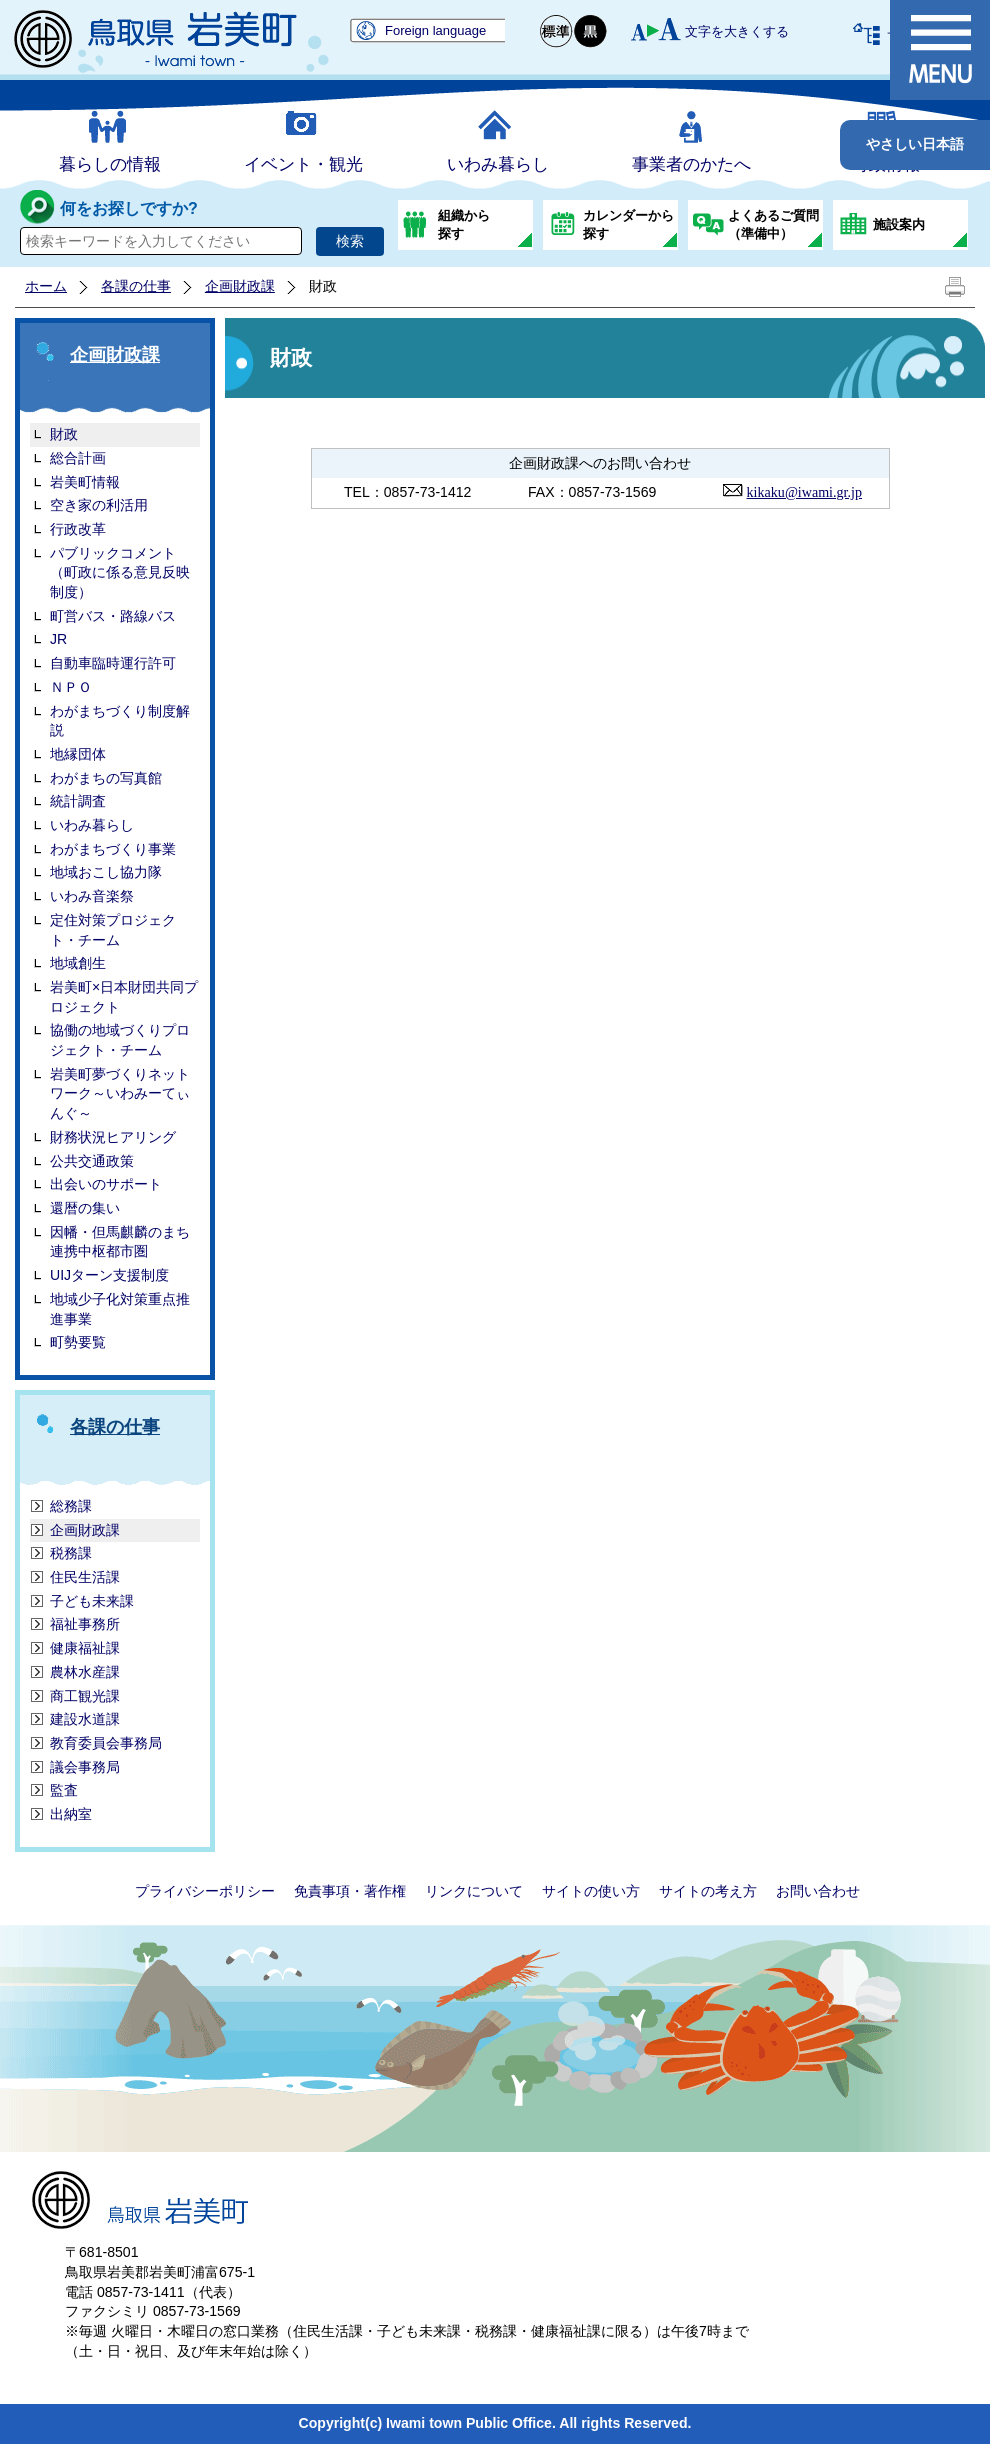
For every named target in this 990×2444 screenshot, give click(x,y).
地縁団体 (78, 754)
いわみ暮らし (498, 164)
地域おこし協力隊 (106, 872)
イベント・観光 (303, 164)
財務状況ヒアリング (113, 1137)
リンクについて (474, 1891)
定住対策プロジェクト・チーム (113, 930)
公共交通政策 (92, 1161)
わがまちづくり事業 (113, 849)
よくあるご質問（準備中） (773, 224)
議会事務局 (85, 1767)
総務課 (71, 1506)
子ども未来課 (92, 1601)
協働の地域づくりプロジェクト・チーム (120, 1040)
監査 (64, 1790)
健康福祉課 (85, 1648)
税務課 (71, 1553)
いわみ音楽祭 (92, 896)
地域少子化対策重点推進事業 (120, 1309)
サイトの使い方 (591, 1891)
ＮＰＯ (71, 687)
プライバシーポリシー (205, 1891)
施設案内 (899, 224)
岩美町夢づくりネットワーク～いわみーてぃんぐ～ (120, 1093)
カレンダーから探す (628, 224)
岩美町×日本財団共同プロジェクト (124, 997)
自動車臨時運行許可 (113, 663)
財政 (64, 434)
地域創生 (78, 963)
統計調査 (78, 801)
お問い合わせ (818, 1891)
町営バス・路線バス (113, 616)
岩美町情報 (85, 482)
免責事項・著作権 (350, 1891)
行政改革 (78, 529)
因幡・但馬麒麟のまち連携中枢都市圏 (120, 1242)
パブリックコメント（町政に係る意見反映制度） (120, 572)
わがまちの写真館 (106, 778)
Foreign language (435, 30)
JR (58, 639)
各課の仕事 (136, 286)
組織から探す (464, 224)
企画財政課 (240, 286)
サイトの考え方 (708, 1891)
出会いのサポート (106, 1184)
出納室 (71, 1814)
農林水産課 (85, 1672)
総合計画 (78, 458)
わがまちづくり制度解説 (120, 721)
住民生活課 (85, 1577)
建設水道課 (85, 1719)
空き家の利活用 (99, 505)
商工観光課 (85, 1696)
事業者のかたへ (691, 164)
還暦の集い (85, 1208)
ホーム (46, 286)
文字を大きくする (737, 31)
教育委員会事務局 (106, 1743)
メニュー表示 (940, 50)
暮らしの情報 (110, 164)
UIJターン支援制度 (109, 1275)
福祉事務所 (85, 1624)
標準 (557, 31)
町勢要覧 (78, 1342)
